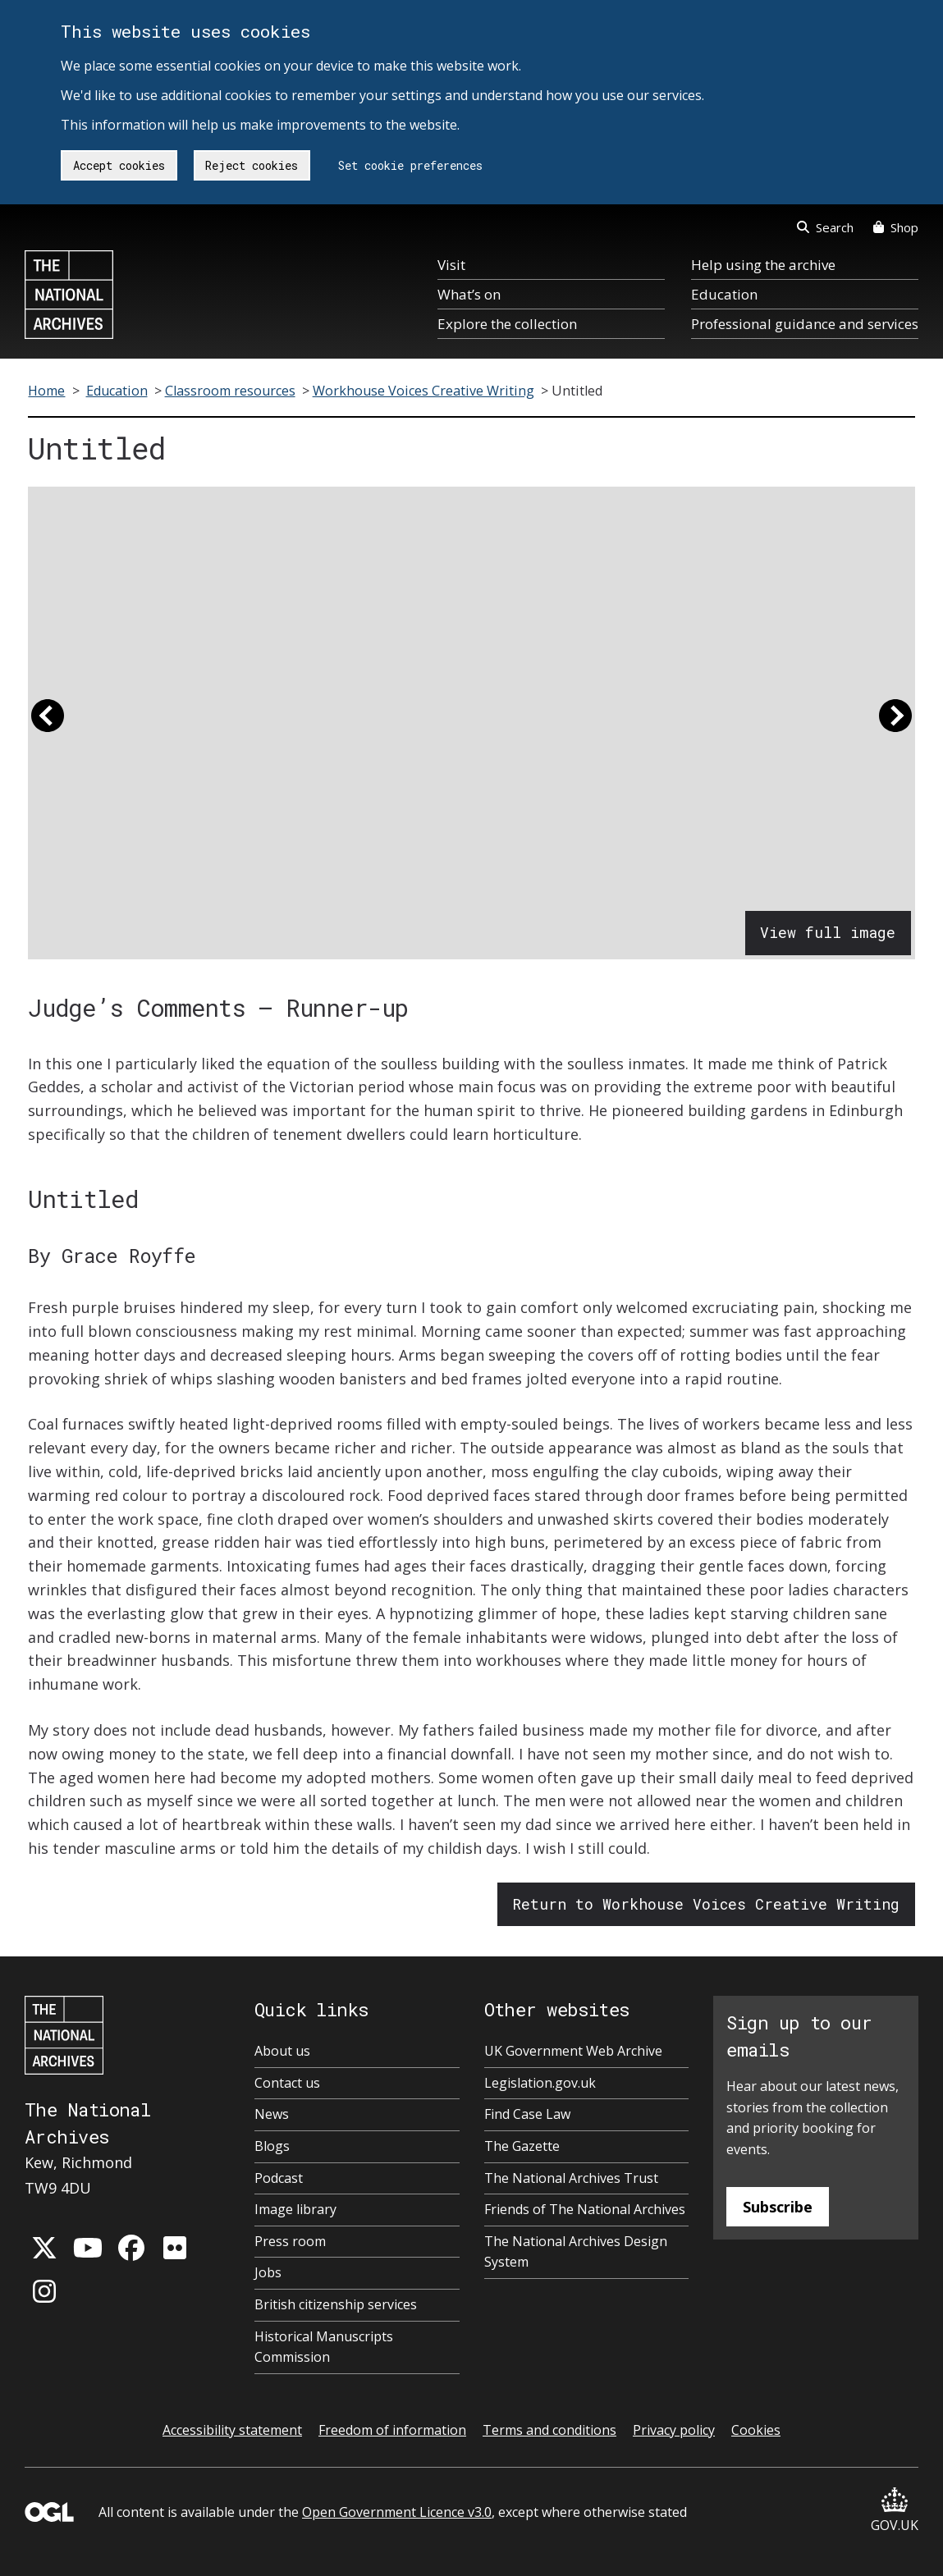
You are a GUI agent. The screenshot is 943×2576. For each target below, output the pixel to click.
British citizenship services (335, 2304)
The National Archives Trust (571, 2178)
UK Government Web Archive (573, 2051)
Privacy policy (674, 2430)
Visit (451, 264)
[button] (48, 723)
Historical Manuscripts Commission (323, 2347)
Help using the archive (763, 264)
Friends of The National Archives (584, 2209)
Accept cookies (119, 165)
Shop (895, 227)
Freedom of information (392, 2430)
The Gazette (522, 2146)
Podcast (278, 2178)
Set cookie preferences (410, 165)
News (271, 2114)
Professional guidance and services (804, 323)
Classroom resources (230, 391)
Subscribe (778, 2207)
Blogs (272, 2146)
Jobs (268, 2272)
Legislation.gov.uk (540, 2083)
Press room (290, 2241)
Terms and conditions (549, 2430)
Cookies (755, 2430)
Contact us (287, 2083)
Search (825, 227)
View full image (827, 932)
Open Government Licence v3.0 (397, 2512)
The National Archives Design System (575, 2252)
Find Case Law (527, 2114)
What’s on (469, 294)
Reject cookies (251, 165)
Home (46, 391)
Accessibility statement (232, 2430)
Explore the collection (507, 323)
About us (282, 2051)
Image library (295, 2209)
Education (724, 294)
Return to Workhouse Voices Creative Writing (706, 1904)
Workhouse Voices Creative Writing (423, 391)
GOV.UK (894, 2510)
